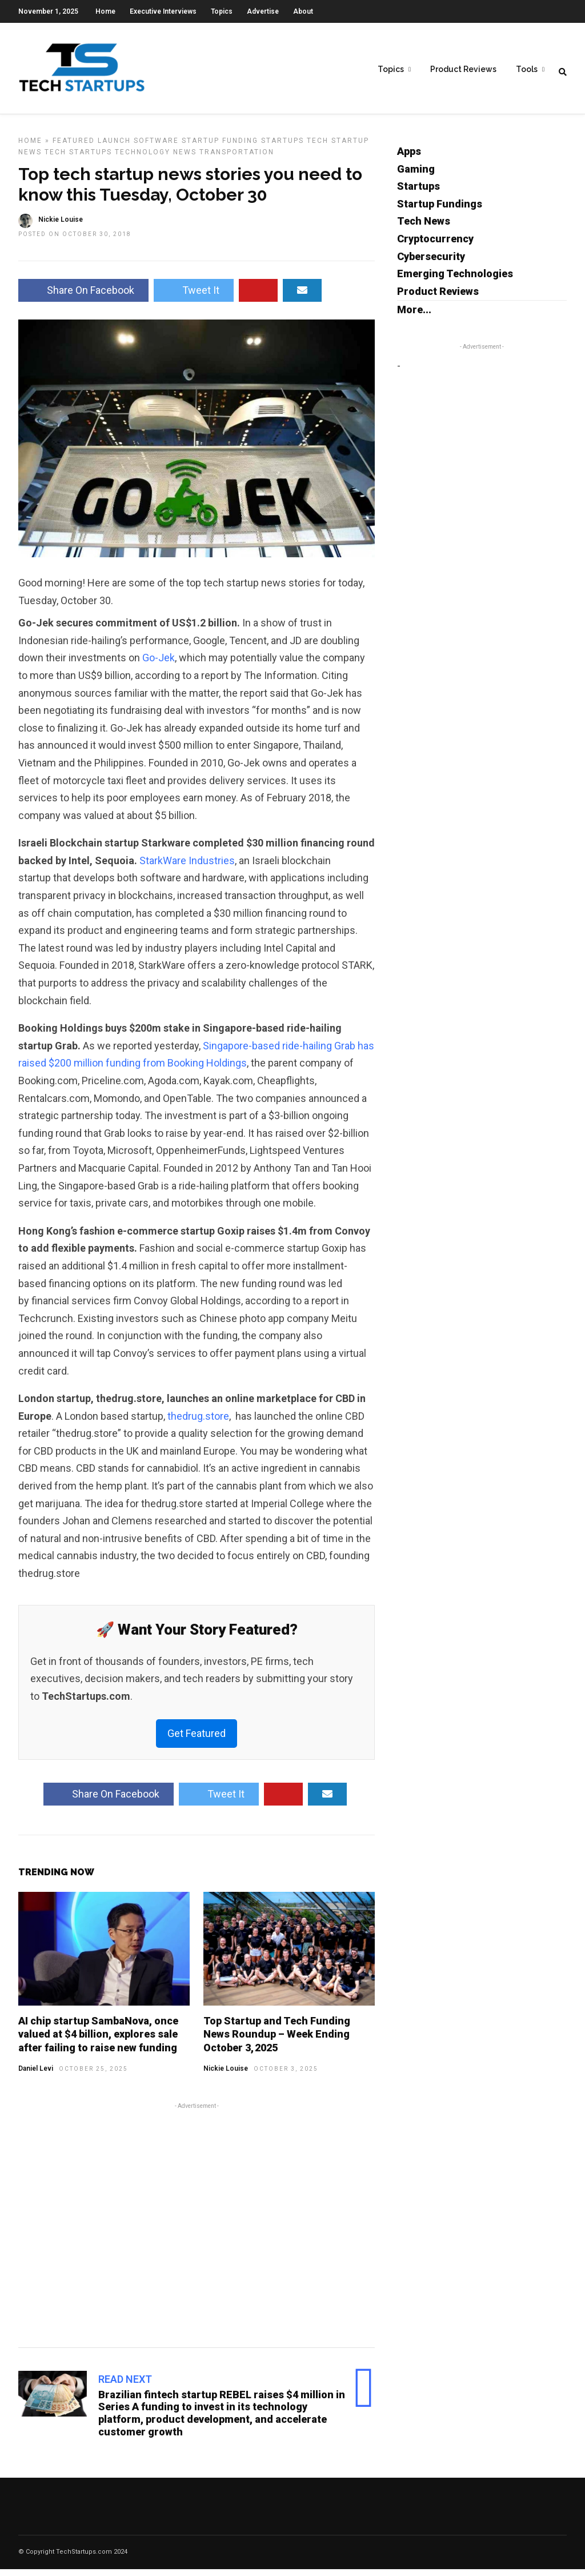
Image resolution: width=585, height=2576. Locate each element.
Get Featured (196, 1740)
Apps (409, 158)
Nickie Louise (225, 2075)
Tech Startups (78, 159)
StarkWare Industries (187, 867)
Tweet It (193, 297)
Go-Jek (158, 664)
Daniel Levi (35, 2075)
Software (156, 147)
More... (414, 316)
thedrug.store (198, 1423)
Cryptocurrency (435, 245)
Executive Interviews (163, 11)
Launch (114, 147)
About (303, 11)
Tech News (423, 228)
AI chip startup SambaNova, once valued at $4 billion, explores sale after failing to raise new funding (98, 2041)
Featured (74, 147)
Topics (222, 11)
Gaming (416, 176)
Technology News (156, 159)
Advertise (263, 11)
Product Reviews (463, 69)
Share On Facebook (83, 297)
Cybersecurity (431, 263)
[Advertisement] (196, 2230)
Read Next (125, 2386)
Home (105, 11)
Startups (282, 147)
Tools (527, 69)
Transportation (236, 159)
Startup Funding (220, 147)
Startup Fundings (439, 211)
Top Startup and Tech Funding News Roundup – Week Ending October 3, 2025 (276, 2041)
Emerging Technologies (455, 280)
